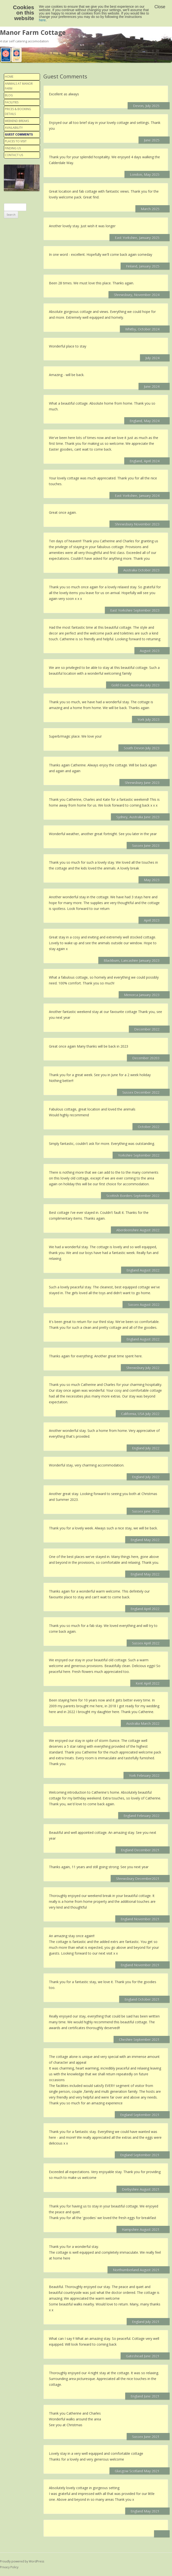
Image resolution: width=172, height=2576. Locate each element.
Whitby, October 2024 (142, 329)
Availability (14, 128)
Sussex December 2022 (140, 1092)
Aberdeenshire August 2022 (137, 1230)
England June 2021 (145, 2396)
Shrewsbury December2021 (137, 1878)
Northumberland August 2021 (136, 2269)
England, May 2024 (144, 420)
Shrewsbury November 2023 (137, 524)
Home (9, 77)
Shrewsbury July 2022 (142, 1367)
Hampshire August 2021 (140, 2229)
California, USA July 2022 (140, 1413)
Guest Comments (19, 134)
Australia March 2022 (142, 1723)
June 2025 (151, 140)
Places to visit (16, 141)
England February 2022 (141, 1815)
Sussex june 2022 (145, 1511)
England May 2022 (145, 1539)
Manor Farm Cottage (33, 32)
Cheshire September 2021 (139, 2039)
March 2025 (150, 208)
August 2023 (149, 650)
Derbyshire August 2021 (140, 2189)
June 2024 (151, 386)
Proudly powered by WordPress (22, 2561)
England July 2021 (145, 2321)
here (42, 20)
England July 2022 (145, 1448)
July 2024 (152, 357)
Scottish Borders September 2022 (132, 1195)
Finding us (13, 148)
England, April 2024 (144, 461)
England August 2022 (142, 1270)
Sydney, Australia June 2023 (137, 817)
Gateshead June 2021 (142, 2356)
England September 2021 (139, 2114)
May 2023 (151, 879)
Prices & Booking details (18, 111)
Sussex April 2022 (145, 1643)
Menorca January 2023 (141, 994)
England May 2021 (145, 2511)
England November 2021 (140, 1919)
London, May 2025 (144, 174)
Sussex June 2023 (145, 845)
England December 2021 (140, 1850)
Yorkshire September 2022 (138, 1155)
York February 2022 (144, 1775)
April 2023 (151, 920)
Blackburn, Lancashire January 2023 (131, 960)
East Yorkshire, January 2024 (137, 495)
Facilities (11, 102)
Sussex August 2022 (143, 1304)
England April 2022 (145, 1608)
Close (159, 6)
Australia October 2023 (141, 570)
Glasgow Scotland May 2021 (137, 2471)
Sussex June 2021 (145, 2436)
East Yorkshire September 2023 (134, 610)
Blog (9, 95)
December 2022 (146, 1029)
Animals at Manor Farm (19, 86)
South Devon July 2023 (141, 748)
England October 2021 (142, 1999)
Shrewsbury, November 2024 (136, 294)
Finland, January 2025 (142, 266)
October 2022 (148, 1126)
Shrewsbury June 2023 (142, 782)
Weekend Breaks (17, 121)
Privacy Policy (9, 2567)
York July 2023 (148, 719)
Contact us (14, 155)
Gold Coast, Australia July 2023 (135, 685)
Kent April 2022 (147, 1683)
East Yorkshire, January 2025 (137, 237)
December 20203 (145, 1058)
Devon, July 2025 (146, 105)
